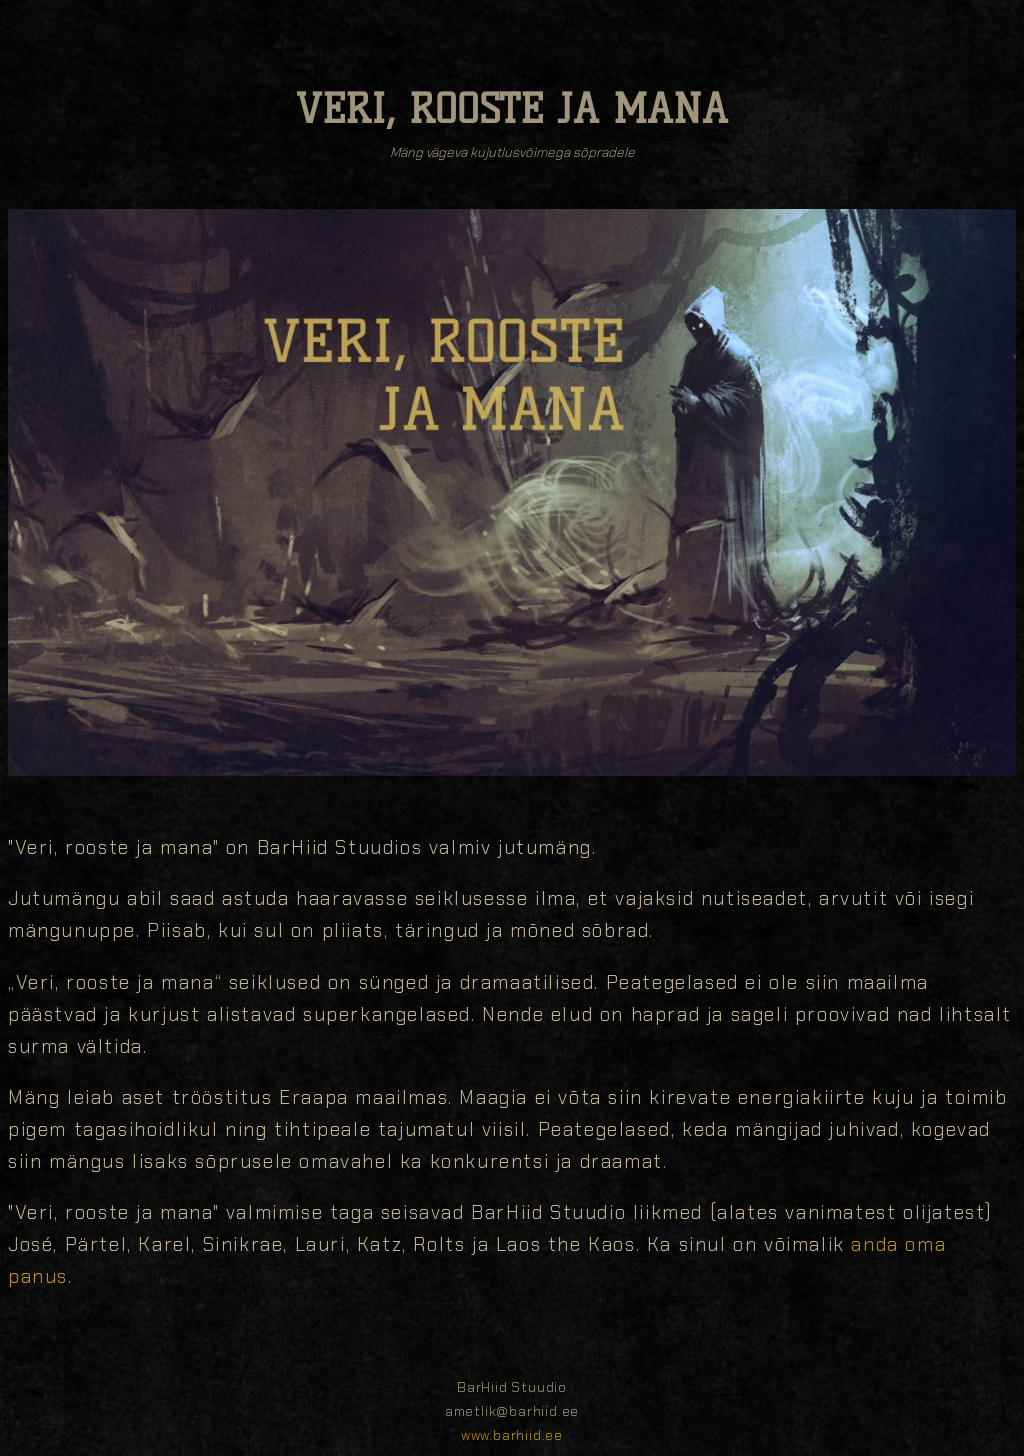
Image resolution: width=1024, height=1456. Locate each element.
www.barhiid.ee (512, 1435)
